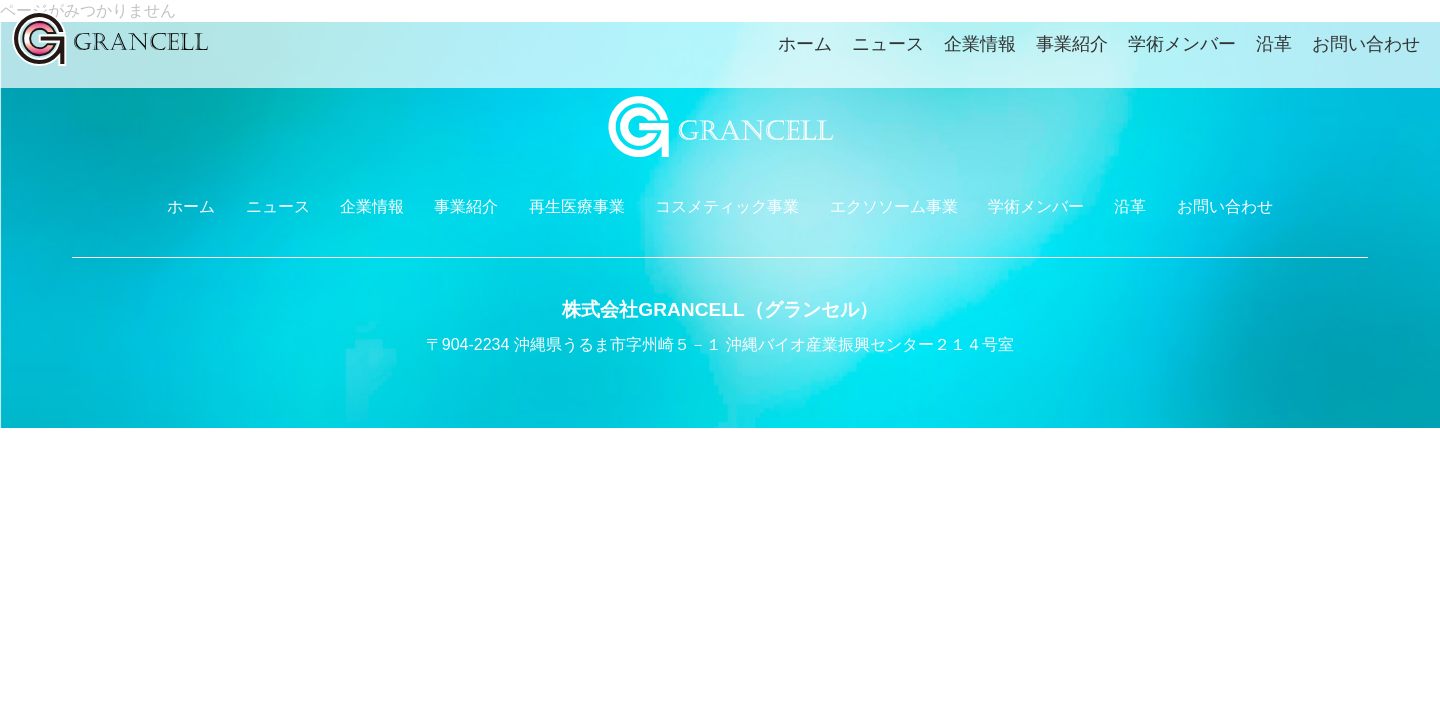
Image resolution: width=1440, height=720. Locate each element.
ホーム (805, 44)
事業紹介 (1072, 44)
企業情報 (980, 44)
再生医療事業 (577, 206)
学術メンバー (1182, 44)
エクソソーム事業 (894, 206)
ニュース (888, 44)
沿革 (1274, 44)
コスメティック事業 (727, 206)
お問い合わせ (1366, 44)
